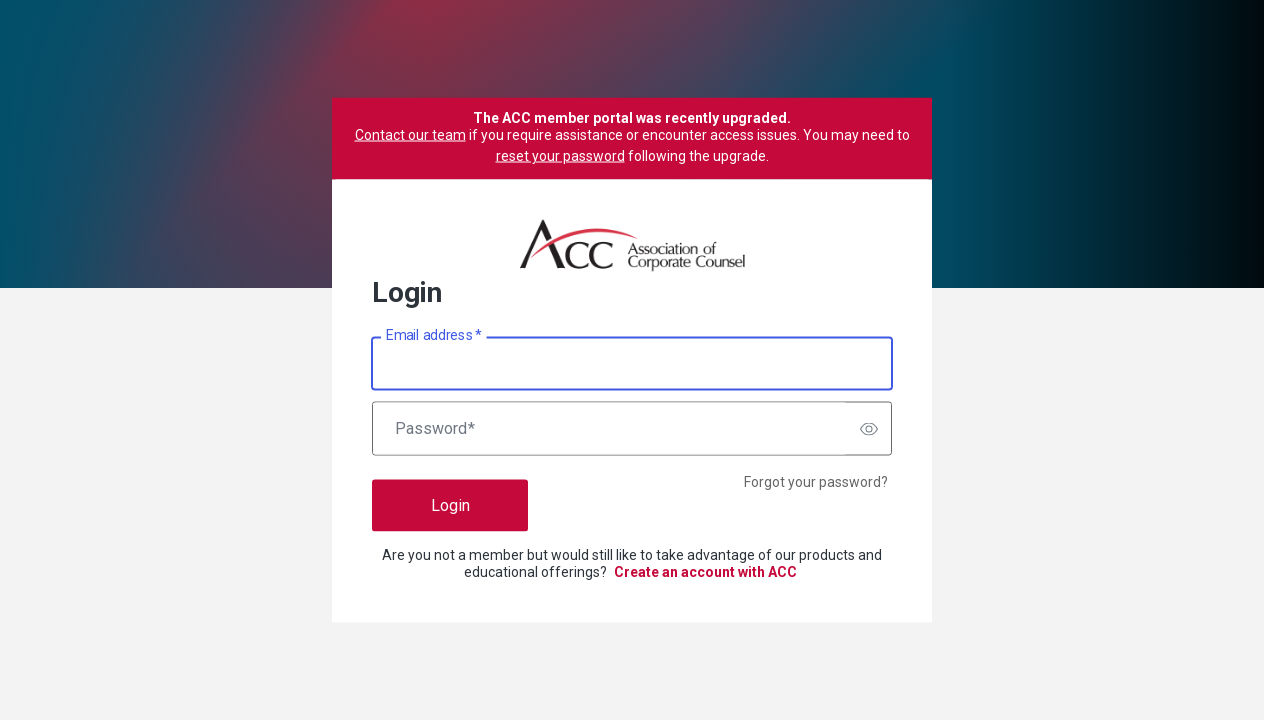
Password (435, 429)
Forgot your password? (816, 482)
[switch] (869, 429)
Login (450, 505)
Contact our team (410, 135)
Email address (433, 335)
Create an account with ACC (705, 572)
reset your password (560, 156)
